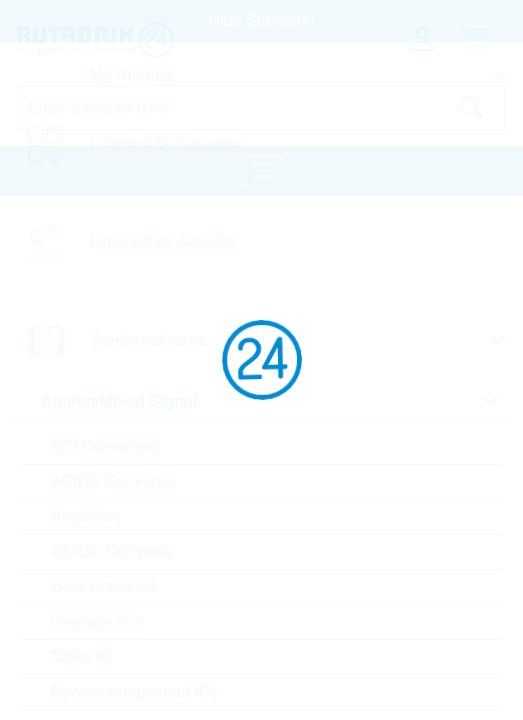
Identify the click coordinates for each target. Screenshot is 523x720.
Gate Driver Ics (104, 586)
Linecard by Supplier (163, 241)
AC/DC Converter (113, 481)
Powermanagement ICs (134, 691)
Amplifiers (86, 516)
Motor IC (81, 656)
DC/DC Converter (113, 551)
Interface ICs (96, 621)
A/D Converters (105, 446)
